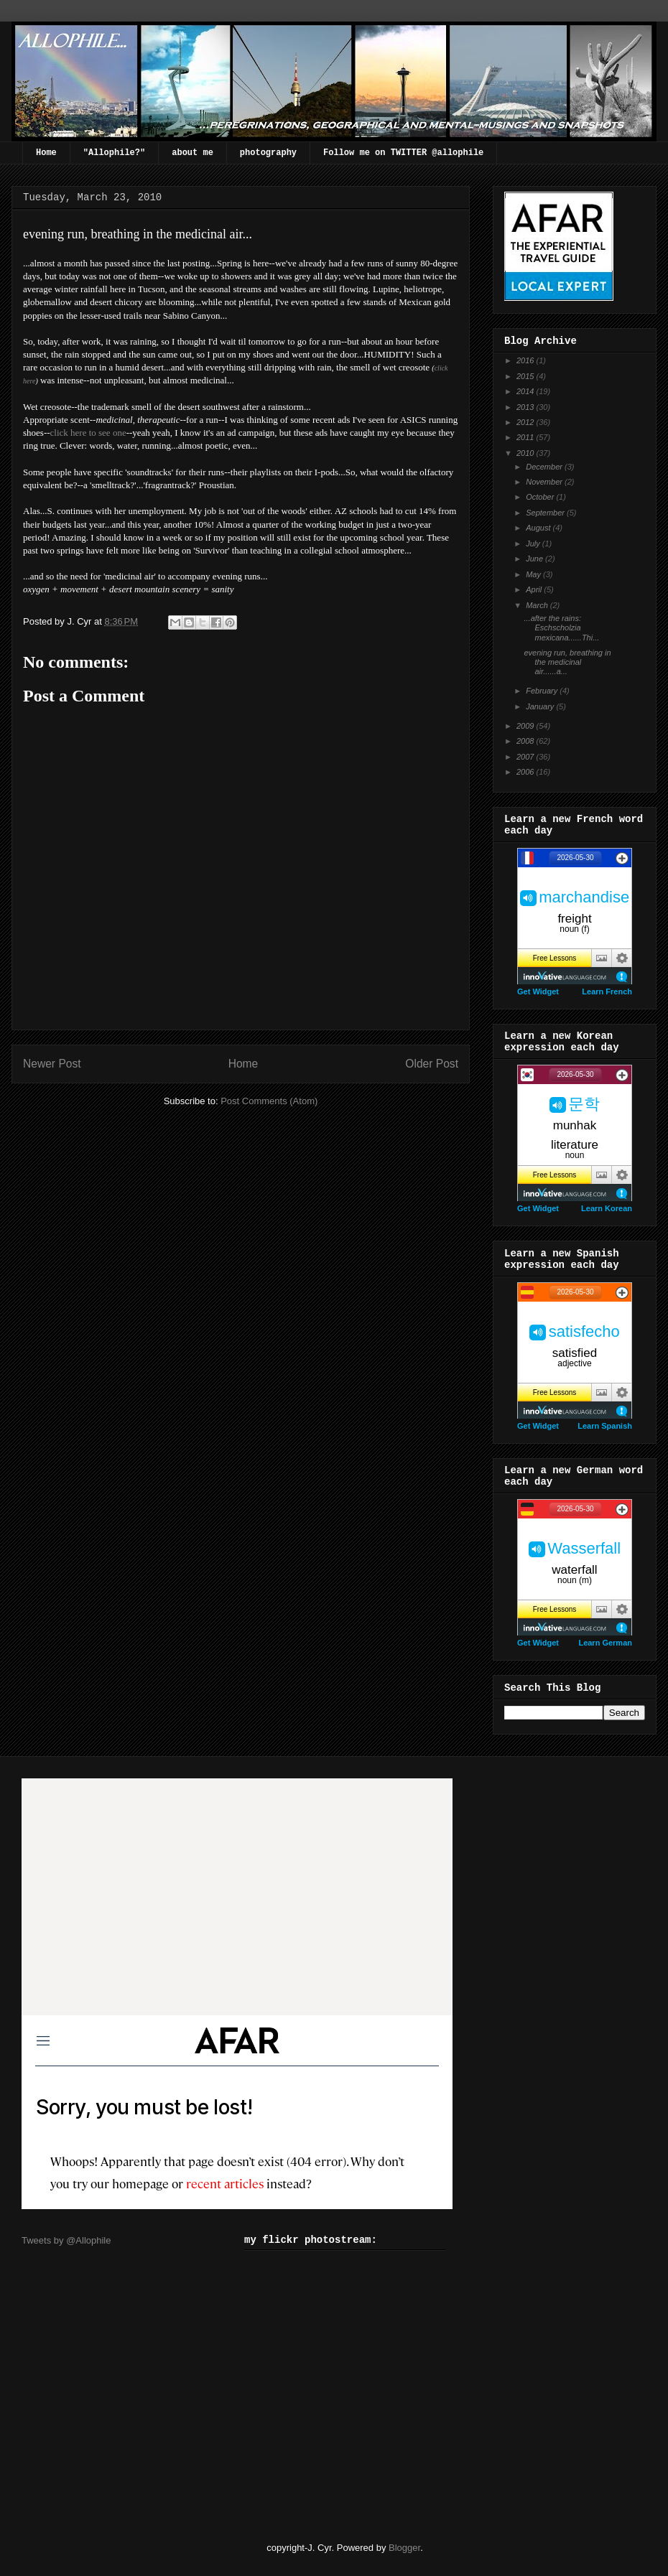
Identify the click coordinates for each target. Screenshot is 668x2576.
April (535, 589)
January (541, 706)
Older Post (431, 1064)
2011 (526, 437)
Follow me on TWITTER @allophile (403, 153)
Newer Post (52, 1064)
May (534, 574)
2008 (526, 741)
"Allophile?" (114, 153)
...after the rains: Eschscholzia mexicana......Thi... (561, 627)
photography (268, 153)
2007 (526, 756)
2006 (526, 771)
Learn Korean (606, 1208)
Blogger (404, 2547)
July (534, 543)
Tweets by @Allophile (66, 2240)
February (543, 690)
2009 (526, 726)
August (539, 527)
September (546, 512)
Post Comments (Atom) (269, 1101)
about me (192, 153)
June (535, 558)
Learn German (605, 1642)
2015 (526, 376)
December (545, 466)
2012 (526, 422)
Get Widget (538, 991)
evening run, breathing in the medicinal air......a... (567, 662)
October (541, 497)
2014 (526, 391)
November (545, 481)
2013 (526, 407)
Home (46, 153)
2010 (526, 453)
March (538, 605)
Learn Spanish (604, 1426)
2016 (526, 360)
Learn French (607, 991)
